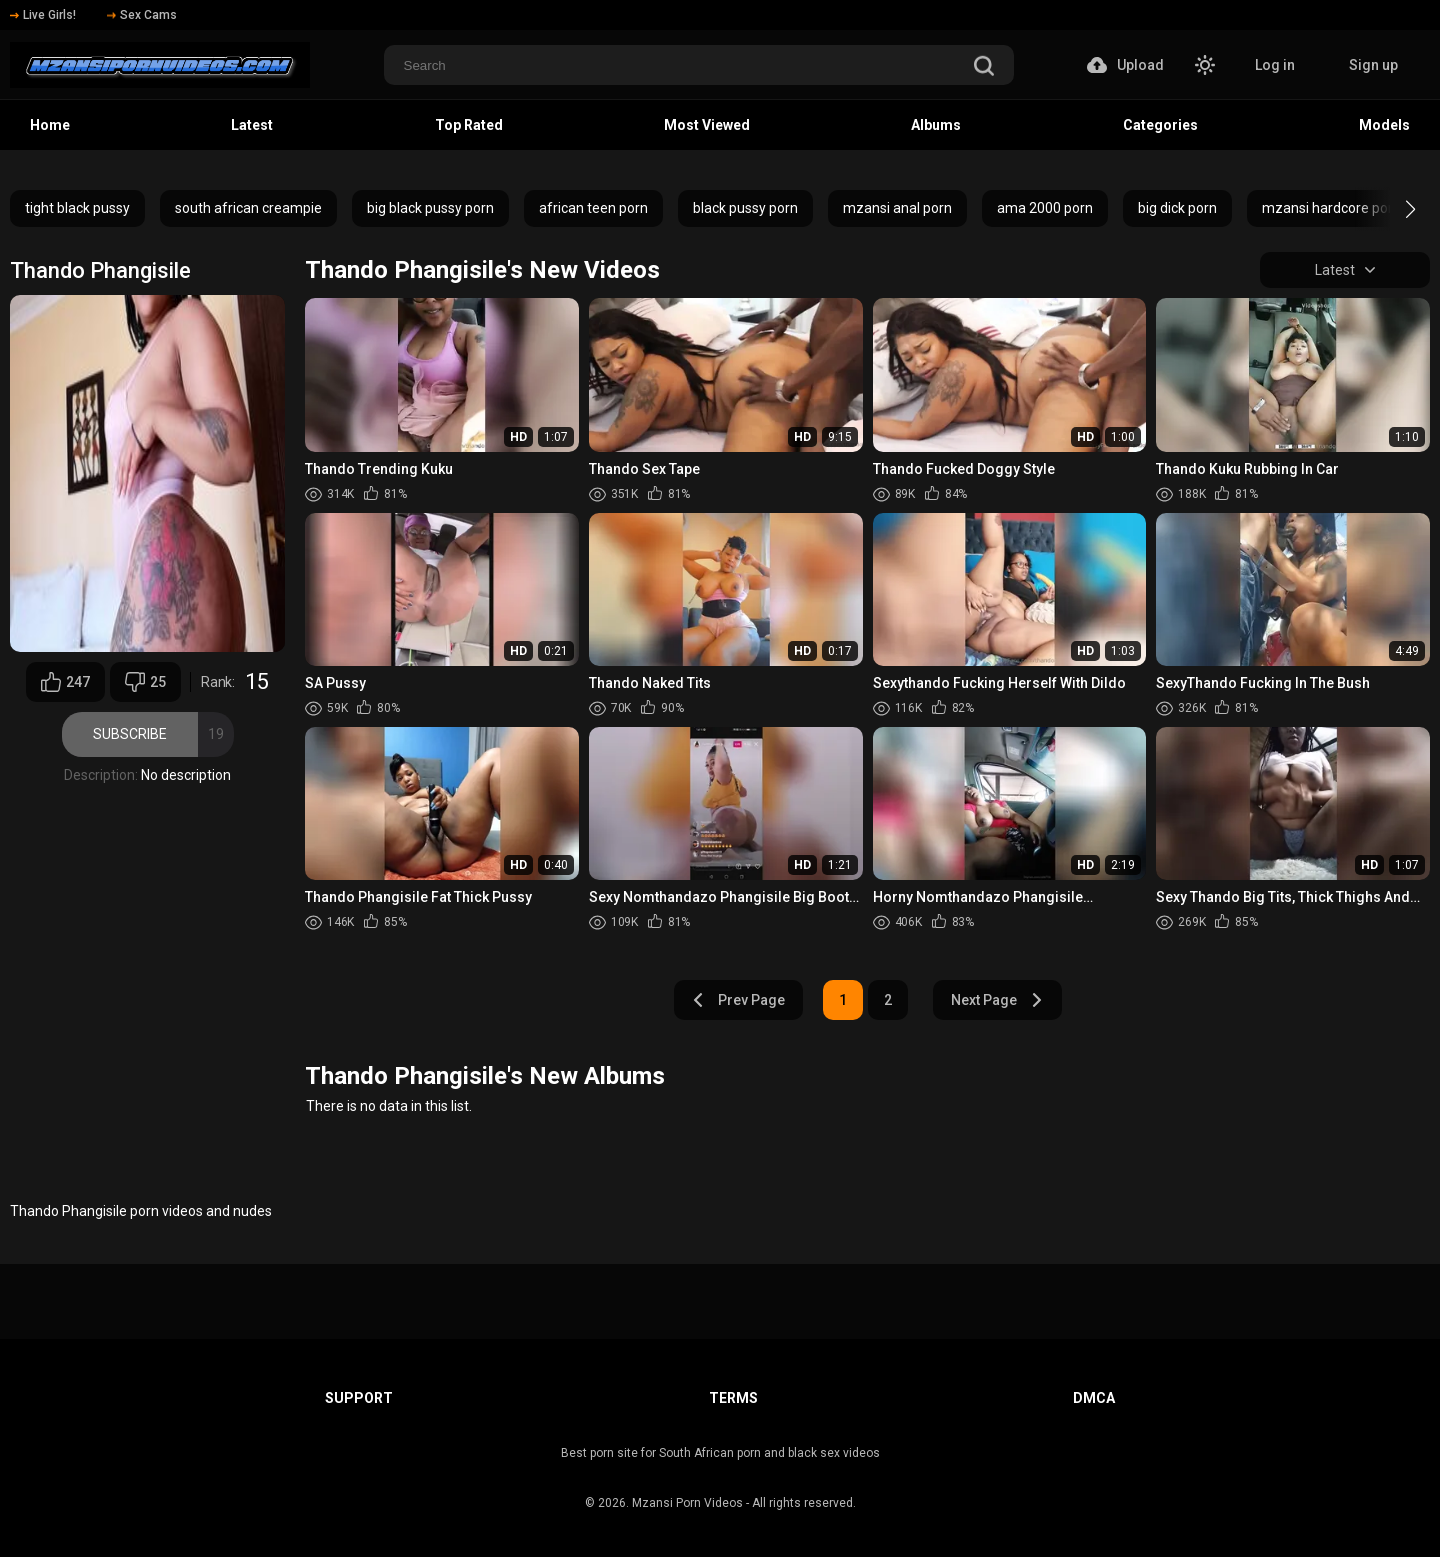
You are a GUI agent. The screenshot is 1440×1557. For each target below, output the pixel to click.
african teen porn (593, 208)
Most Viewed (707, 125)
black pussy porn (745, 208)
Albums (936, 125)
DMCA (1094, 1398)
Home (50, 125)
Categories (1160, 125)
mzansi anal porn (897, 208)
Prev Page (738, 1000)
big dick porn (1177, 208)
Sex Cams (142, 15)
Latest (252, 125)
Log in (1275, 65)
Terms (733, 1398)
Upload (1125, 65)
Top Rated (469, 125)
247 (65, 682)
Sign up (1373, 65)
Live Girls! (43, 15)
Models (1384, 125)
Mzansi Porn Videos (687, 1503)
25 (145, 682)
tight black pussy (77, 208)
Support (359, 1398)
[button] (1392, 209)
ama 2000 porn (1045, 208)
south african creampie (248, 208)
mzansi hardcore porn (1331, 208)
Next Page (997, 1000)
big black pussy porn (430, 208)
